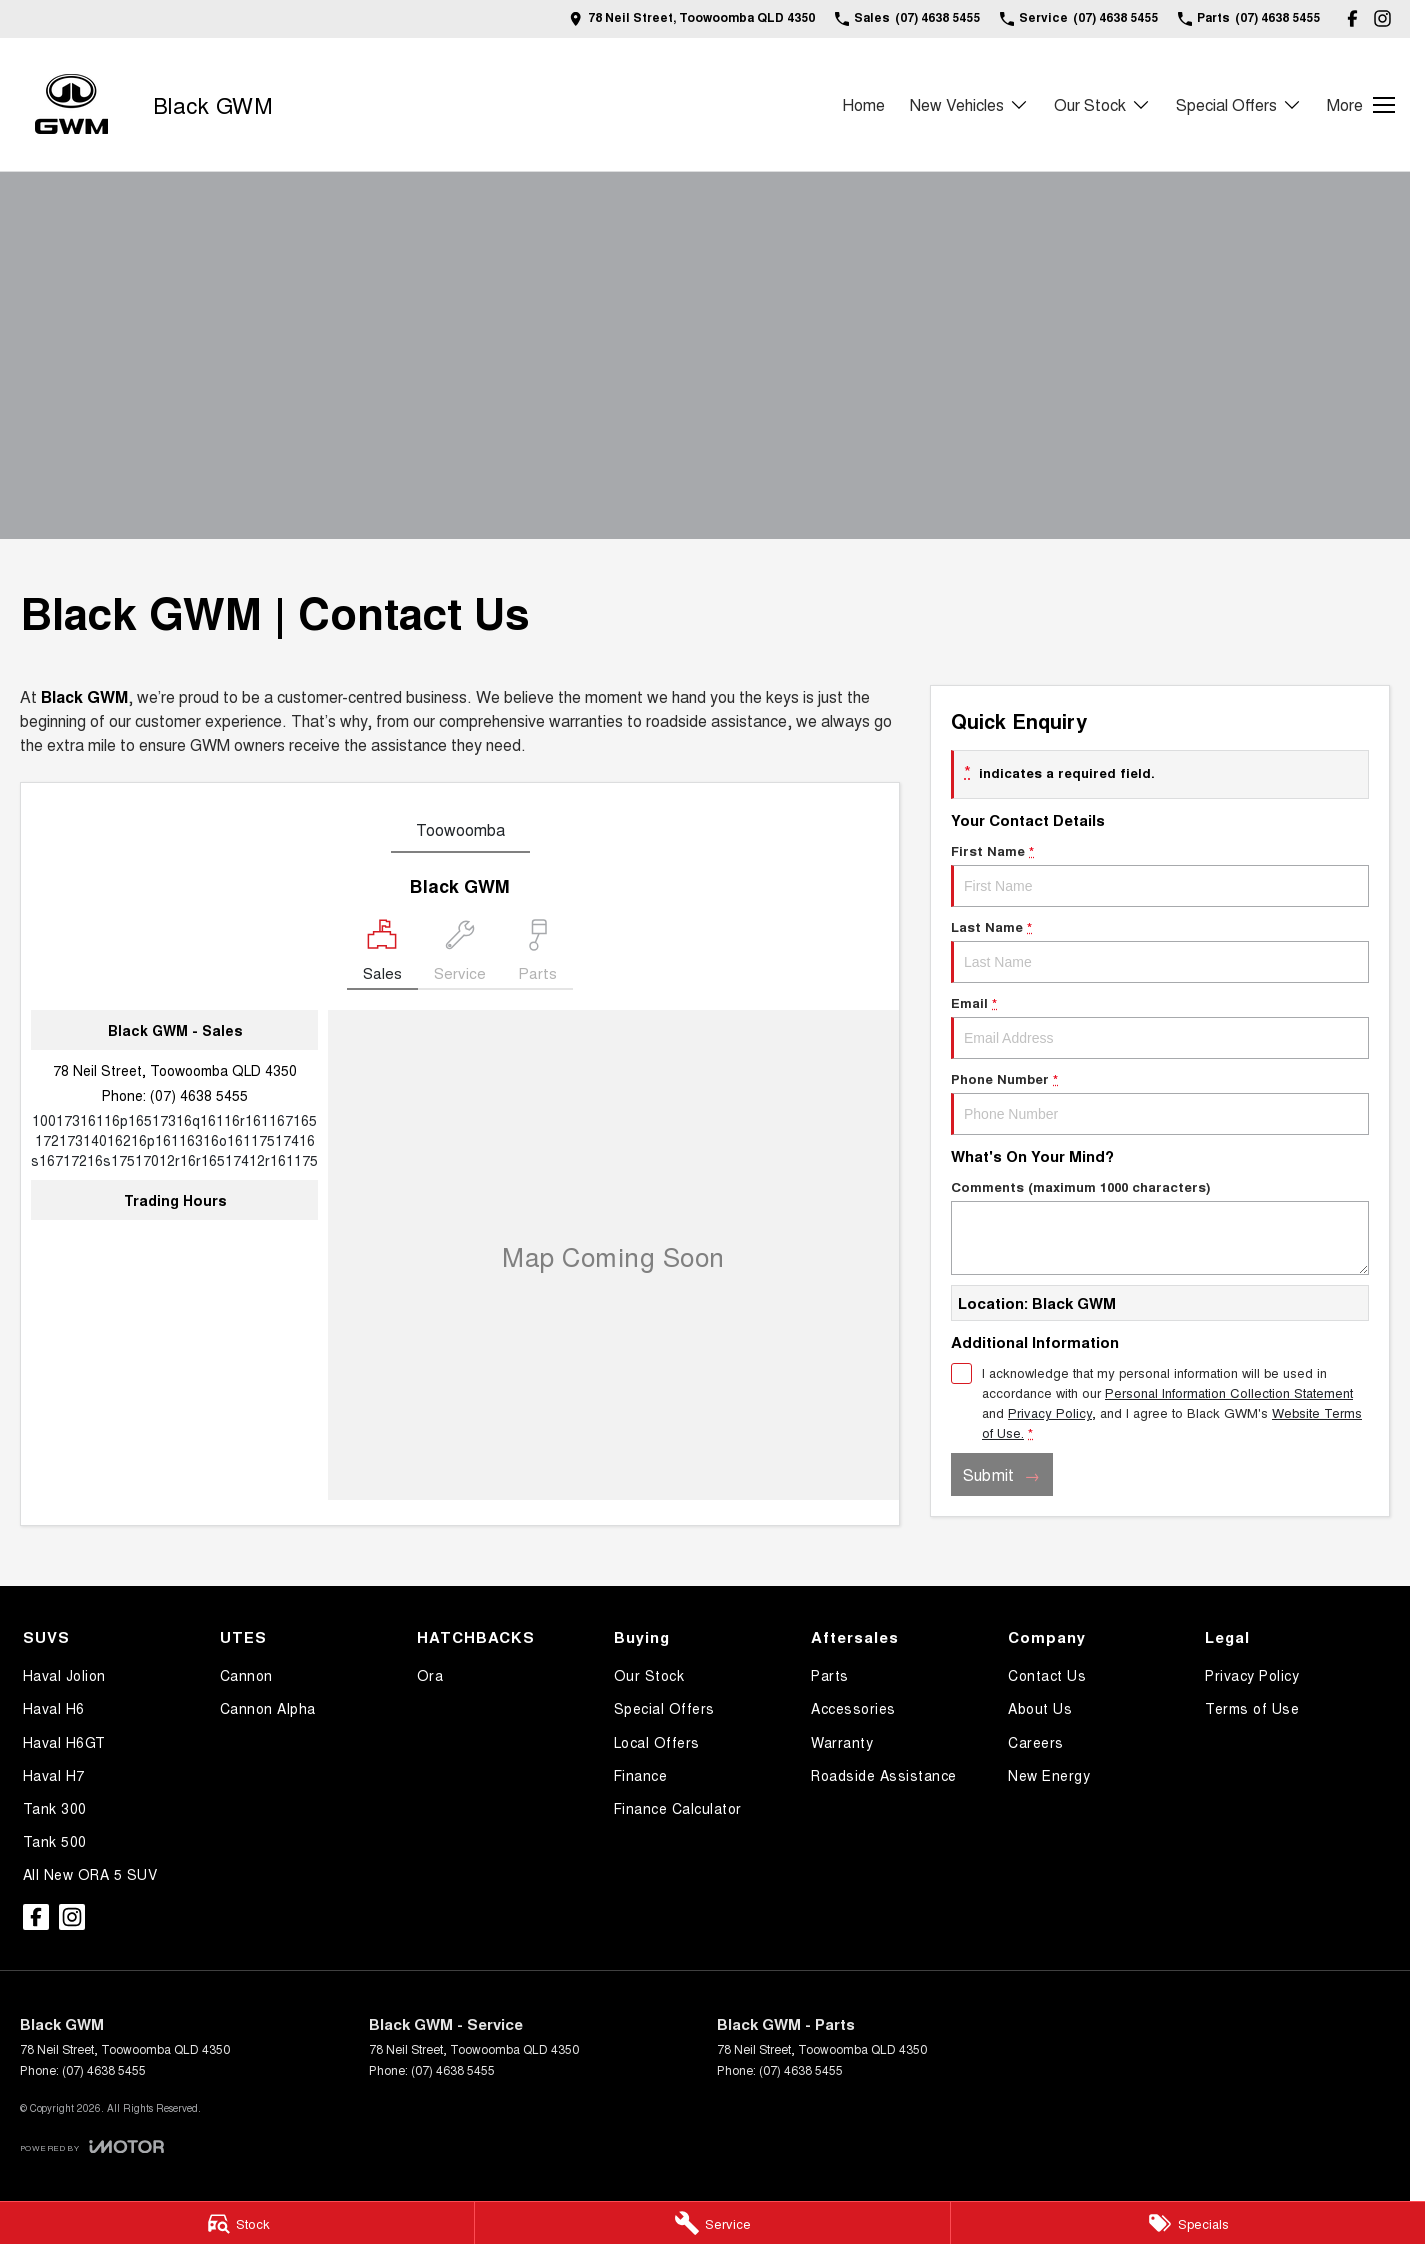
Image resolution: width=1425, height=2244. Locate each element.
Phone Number (1160, 1102)
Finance (641, 1775)
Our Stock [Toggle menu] (1102, 104)
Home (863, 104)
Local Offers (657, 1742)
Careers (1036, 1742)
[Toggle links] (92, 2146)
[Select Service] (460, 954)
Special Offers (664, 1708)
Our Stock (649, 1675)
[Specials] (1188, 2223)
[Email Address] (174, 1140)
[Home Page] (71, 104)
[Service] (712, 2223)
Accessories (853, 1708)
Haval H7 (54, 1775)
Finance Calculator (678, 1808)
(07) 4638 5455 (199, 1095)
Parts (830, 1675)
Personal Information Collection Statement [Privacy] (1229, 1392)
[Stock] (237, 2223)
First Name (1160, 874)
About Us (1040, 1708)
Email (1160, 1026)
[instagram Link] (1382, 18)
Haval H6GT (64, 1742)
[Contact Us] (692, 18)
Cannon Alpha (268, 1708)
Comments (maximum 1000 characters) (1160, 1226)
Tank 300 (55, 1808)
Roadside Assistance (884, 1775)
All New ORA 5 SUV (90, 1874)
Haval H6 (54, 1708)
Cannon (246, 1675)
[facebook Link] (1352, 18)
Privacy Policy (1252, 1675)
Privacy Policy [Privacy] (1050, 1412)
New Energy (1049, 1775)
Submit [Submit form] (988, 1474)
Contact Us (1047, 1675)
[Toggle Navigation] (1361, 105)
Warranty (842, 1742)
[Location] (382, 954)
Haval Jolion (64, 1675)
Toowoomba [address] (460, 829)
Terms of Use (1252, 1708)
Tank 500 (55, 1841)
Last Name (1160, 950)
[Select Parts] (537, 954)
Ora (430, 1675)
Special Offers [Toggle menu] (1239, 104)
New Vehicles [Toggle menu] (969, 104)
